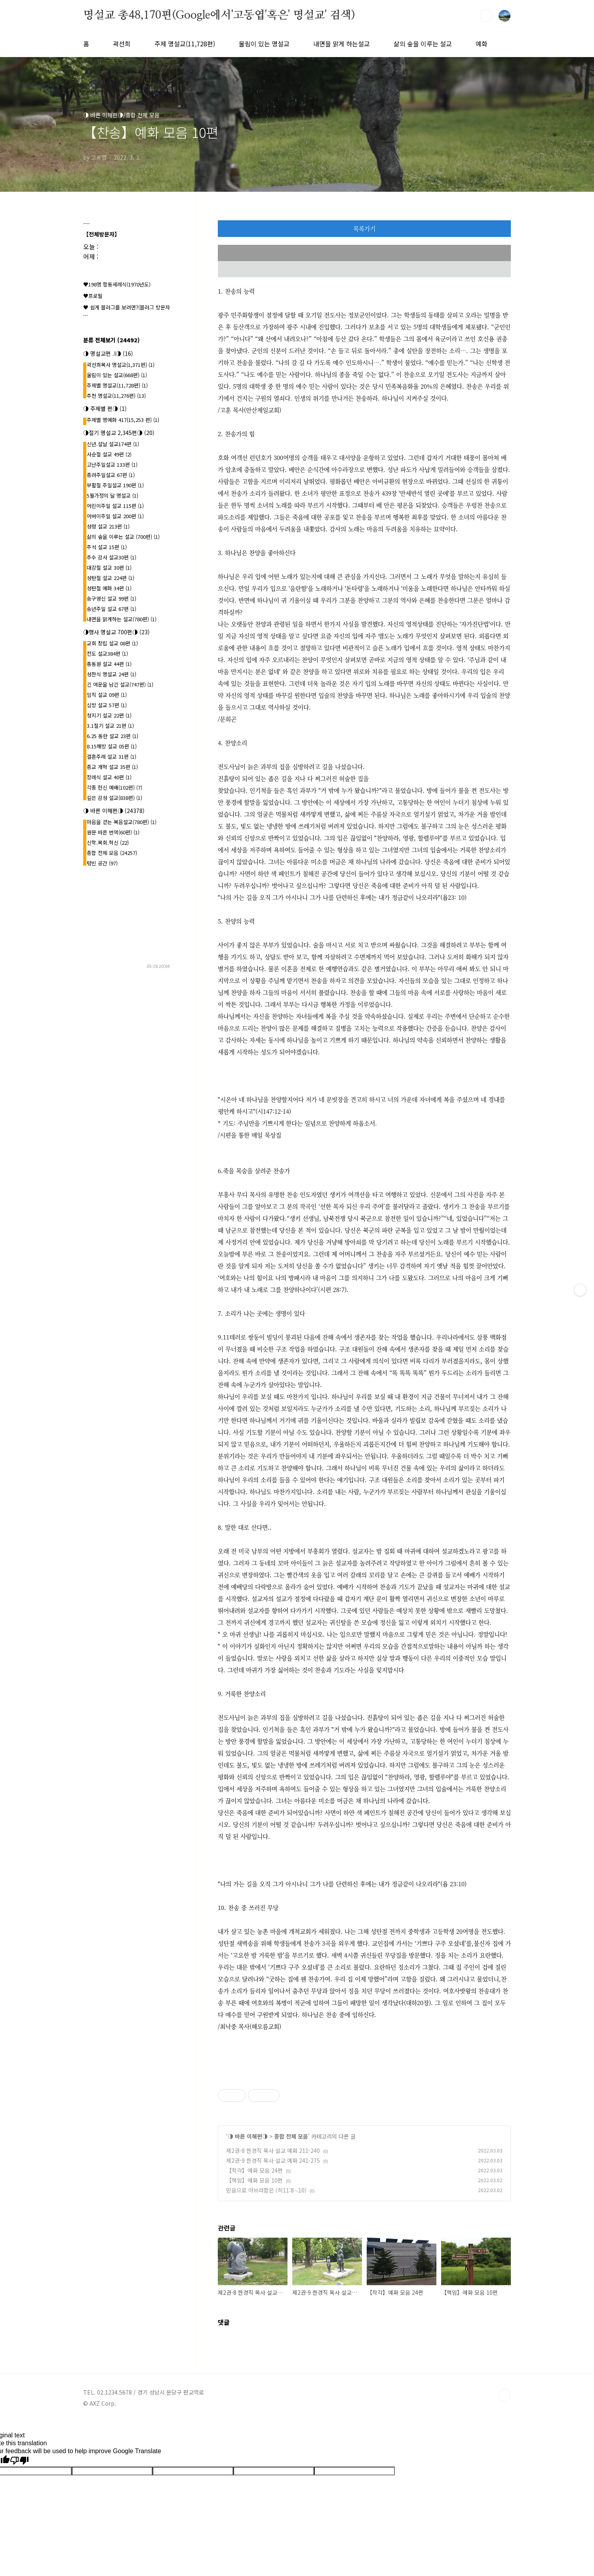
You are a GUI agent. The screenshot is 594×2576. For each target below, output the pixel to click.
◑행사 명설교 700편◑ (116, 632)
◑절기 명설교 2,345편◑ (118, 433)
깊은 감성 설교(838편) (114, 797)
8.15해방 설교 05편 (112, 746)
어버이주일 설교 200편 (115, 516)
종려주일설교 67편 (111, 475)
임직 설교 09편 (107, 694)
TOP (504, 2395)
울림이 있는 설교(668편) (117, 375)
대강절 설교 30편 (109, 567)
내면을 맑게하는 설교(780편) (121, 619)
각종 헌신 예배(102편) (114, 787)
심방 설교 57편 (107, 705)
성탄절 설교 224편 (110, 578)
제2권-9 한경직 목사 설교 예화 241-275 (273, 2160)
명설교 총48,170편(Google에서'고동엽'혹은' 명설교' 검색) (219, 15)
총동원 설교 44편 (109, 664)
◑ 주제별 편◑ (105, 408)
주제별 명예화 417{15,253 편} (123, 420)
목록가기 (364, 228)
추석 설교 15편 (107, 547)
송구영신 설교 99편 (111, 598)
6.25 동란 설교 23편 (112, 736)
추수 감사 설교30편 (111, 557)
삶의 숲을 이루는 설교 (423, 43)
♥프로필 (93, 296)
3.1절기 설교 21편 (110, 725)
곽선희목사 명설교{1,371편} (120, 364)
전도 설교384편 (107, 653)
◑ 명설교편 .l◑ (108, 353)
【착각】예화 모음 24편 (254, 2170)
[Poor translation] (19, 2460)
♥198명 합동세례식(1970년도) (116, 284)
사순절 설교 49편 (109, 454)
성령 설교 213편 (108, 526)
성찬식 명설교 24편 (111, 674)
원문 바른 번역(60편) (113, 832)
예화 (481, 43)
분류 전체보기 (111, 340)
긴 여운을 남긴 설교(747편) (120, 684)
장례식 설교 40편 (109, 777)
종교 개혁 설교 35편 (112, 767)
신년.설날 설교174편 (113, 444)
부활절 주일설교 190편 (115, 485)
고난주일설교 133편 (112, 464)
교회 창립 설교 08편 (112, 643)
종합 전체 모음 (291, 2136)
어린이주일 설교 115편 (115, 505)
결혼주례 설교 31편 (111, 756)
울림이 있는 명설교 (264, 43)
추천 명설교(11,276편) (116, 395)
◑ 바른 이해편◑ (248, 2136)
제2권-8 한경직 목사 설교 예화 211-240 (273, 2150)
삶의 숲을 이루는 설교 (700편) (123, 536)
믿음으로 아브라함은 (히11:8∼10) (266, 2190)
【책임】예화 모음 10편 (254, 2180)
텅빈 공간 (102, 863)
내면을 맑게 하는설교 (341, 43)
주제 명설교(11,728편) (184, 43)
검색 (486, 16)
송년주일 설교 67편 (111, 609)
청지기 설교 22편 (109, 715)
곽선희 (122, 43)
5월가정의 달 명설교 (112, 495)
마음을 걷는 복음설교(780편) (121, 822)
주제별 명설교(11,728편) (117, 385)
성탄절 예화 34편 (109, 588)
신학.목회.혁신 (108, 842)
